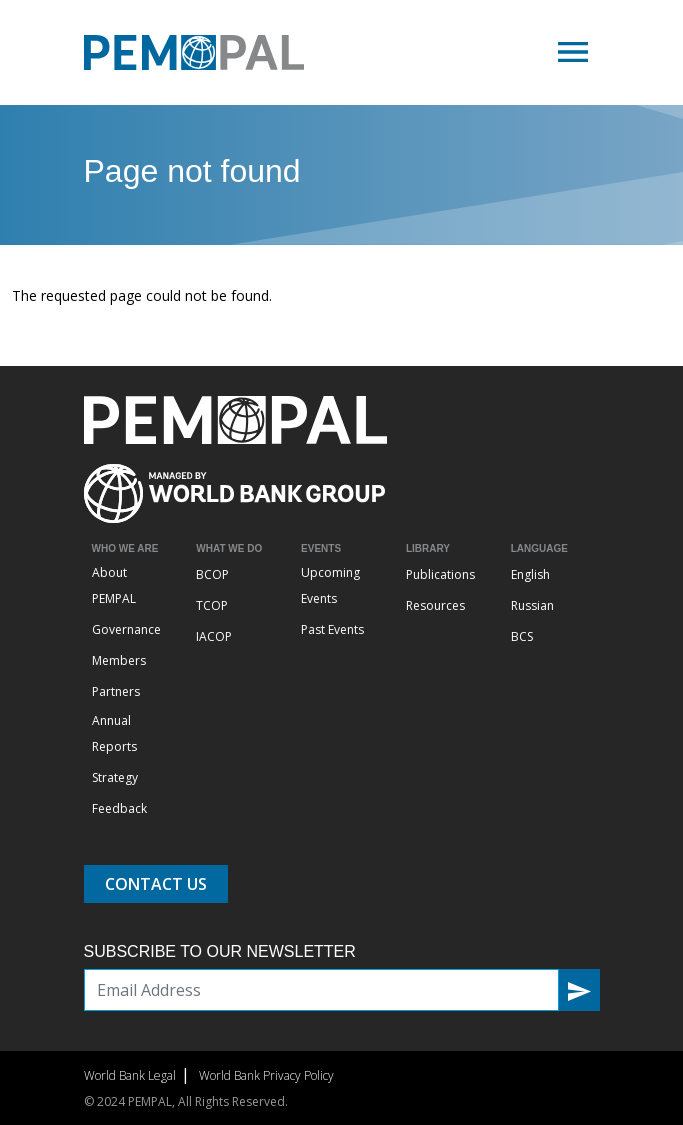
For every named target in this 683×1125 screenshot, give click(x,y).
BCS (522, 636)
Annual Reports (114, 733)
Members (119, 660)
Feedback (119, 808)
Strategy (115, 777)
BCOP (212, 574)
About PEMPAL (114, 585)
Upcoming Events (330, 585)
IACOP (214, 636)
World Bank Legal (130, 1075)
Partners (116, 691)
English (530, 574)
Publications (440, 574)
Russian (532, 605)
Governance (126, 629)
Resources (435, 605)
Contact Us (156, 884)
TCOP (212, 605)
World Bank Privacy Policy (266, 1075)
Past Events (332, 629)
